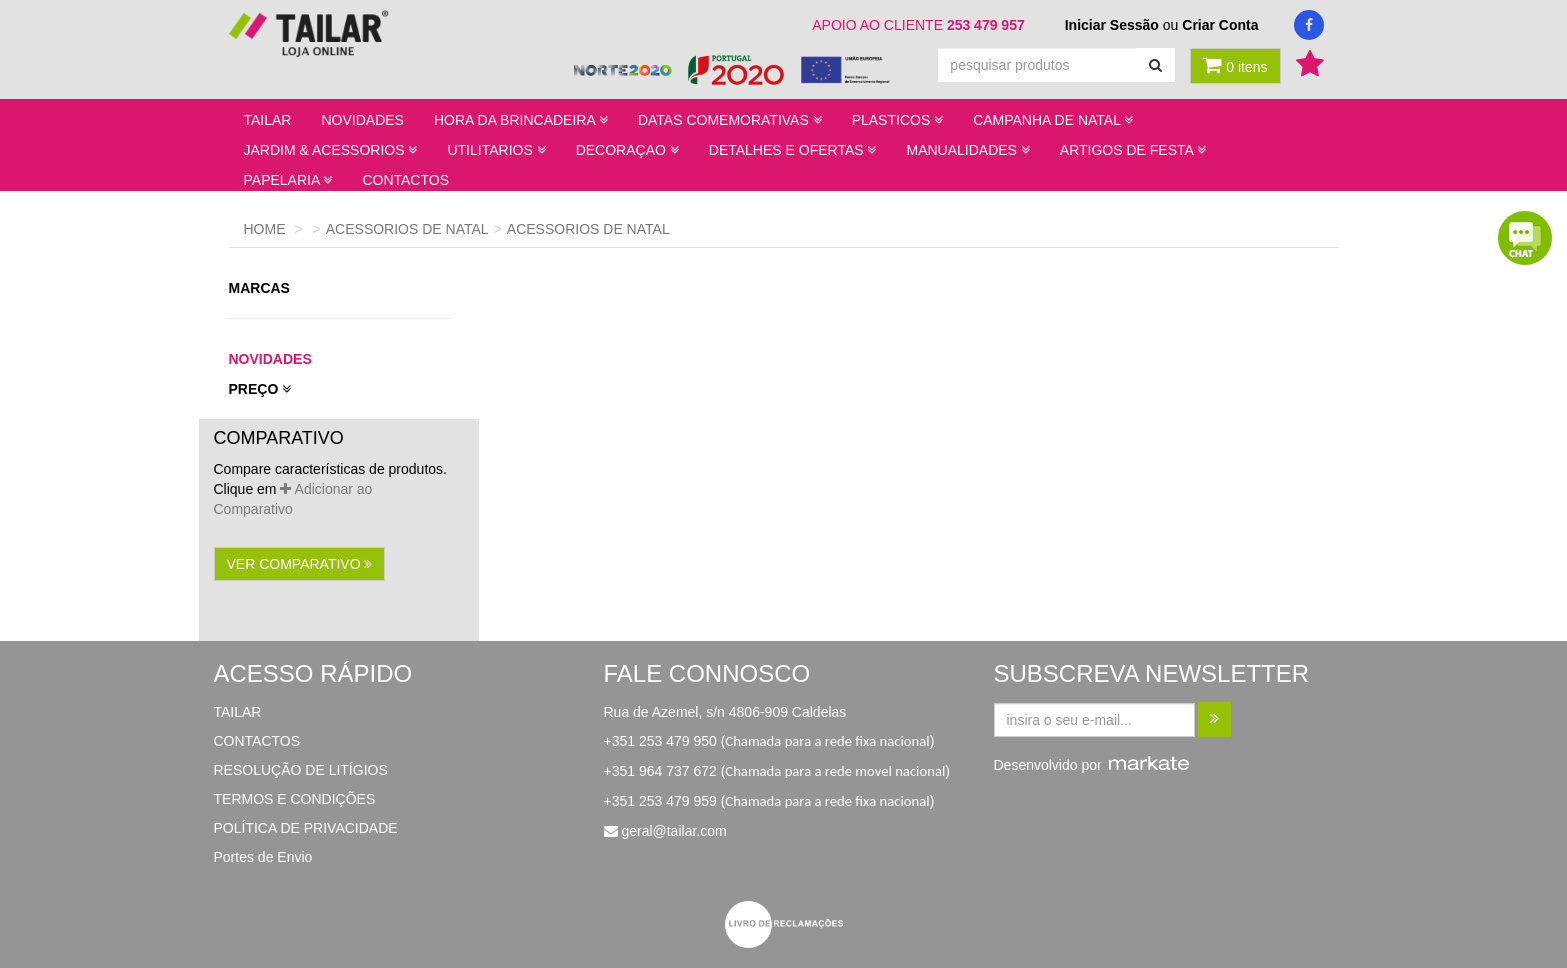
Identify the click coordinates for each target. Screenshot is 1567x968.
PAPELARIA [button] (288, 180)
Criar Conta (1220, 25)
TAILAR (268, 120)
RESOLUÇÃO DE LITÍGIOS (301, 770)
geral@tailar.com (673, 831)
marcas (261, 288)
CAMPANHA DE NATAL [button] (1053, 120)
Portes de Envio (263, 857)
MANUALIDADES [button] (967, 150)
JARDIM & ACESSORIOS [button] (331, 150)
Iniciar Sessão (1112, 25)
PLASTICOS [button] (897, 120)
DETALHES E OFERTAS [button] (793, 150)
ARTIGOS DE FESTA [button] (1133, 150)
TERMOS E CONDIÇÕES (295, 799)
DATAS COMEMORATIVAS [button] (730, 120)
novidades (270, 359)
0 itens (1235, 65)
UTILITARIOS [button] (496, 150)
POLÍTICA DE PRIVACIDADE (306, 828)
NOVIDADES (362, 120)
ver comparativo (300, 564)
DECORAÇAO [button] (627, 150)
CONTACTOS (405, 180)
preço (260, 389)
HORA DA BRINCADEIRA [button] (521, 120)
